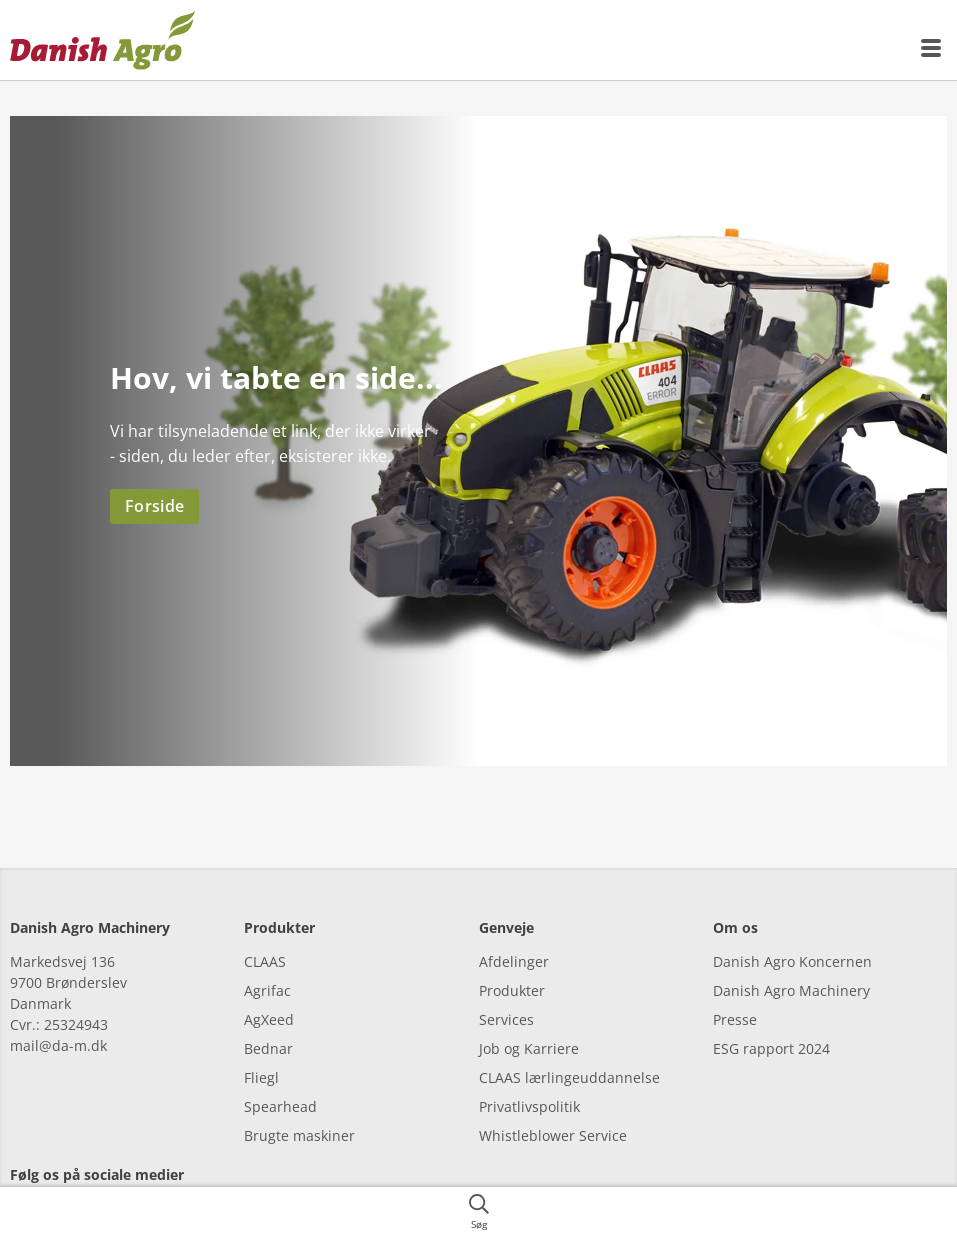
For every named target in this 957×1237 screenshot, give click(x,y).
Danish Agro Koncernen (792, 927)
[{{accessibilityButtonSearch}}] (478, 1212)
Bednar (268, 1014)
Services (506, 985)
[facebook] (27, 1182)
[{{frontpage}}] (103, 40)
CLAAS (265, 927)
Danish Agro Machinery (791, 956)
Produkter (512, 956)
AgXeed (269, 985)
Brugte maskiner (299, 1101)
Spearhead (280, 1072)
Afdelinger (514, 927)
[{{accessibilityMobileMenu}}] (932, 48)
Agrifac (267, 956)
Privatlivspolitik (529, 1072)
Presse (735, 985)
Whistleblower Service (553, 1101)
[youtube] (137, 1182)
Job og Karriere (529, 1014)
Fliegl (261, 1043)
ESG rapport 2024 (771, 1014)
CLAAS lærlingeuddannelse (569, 1043)
